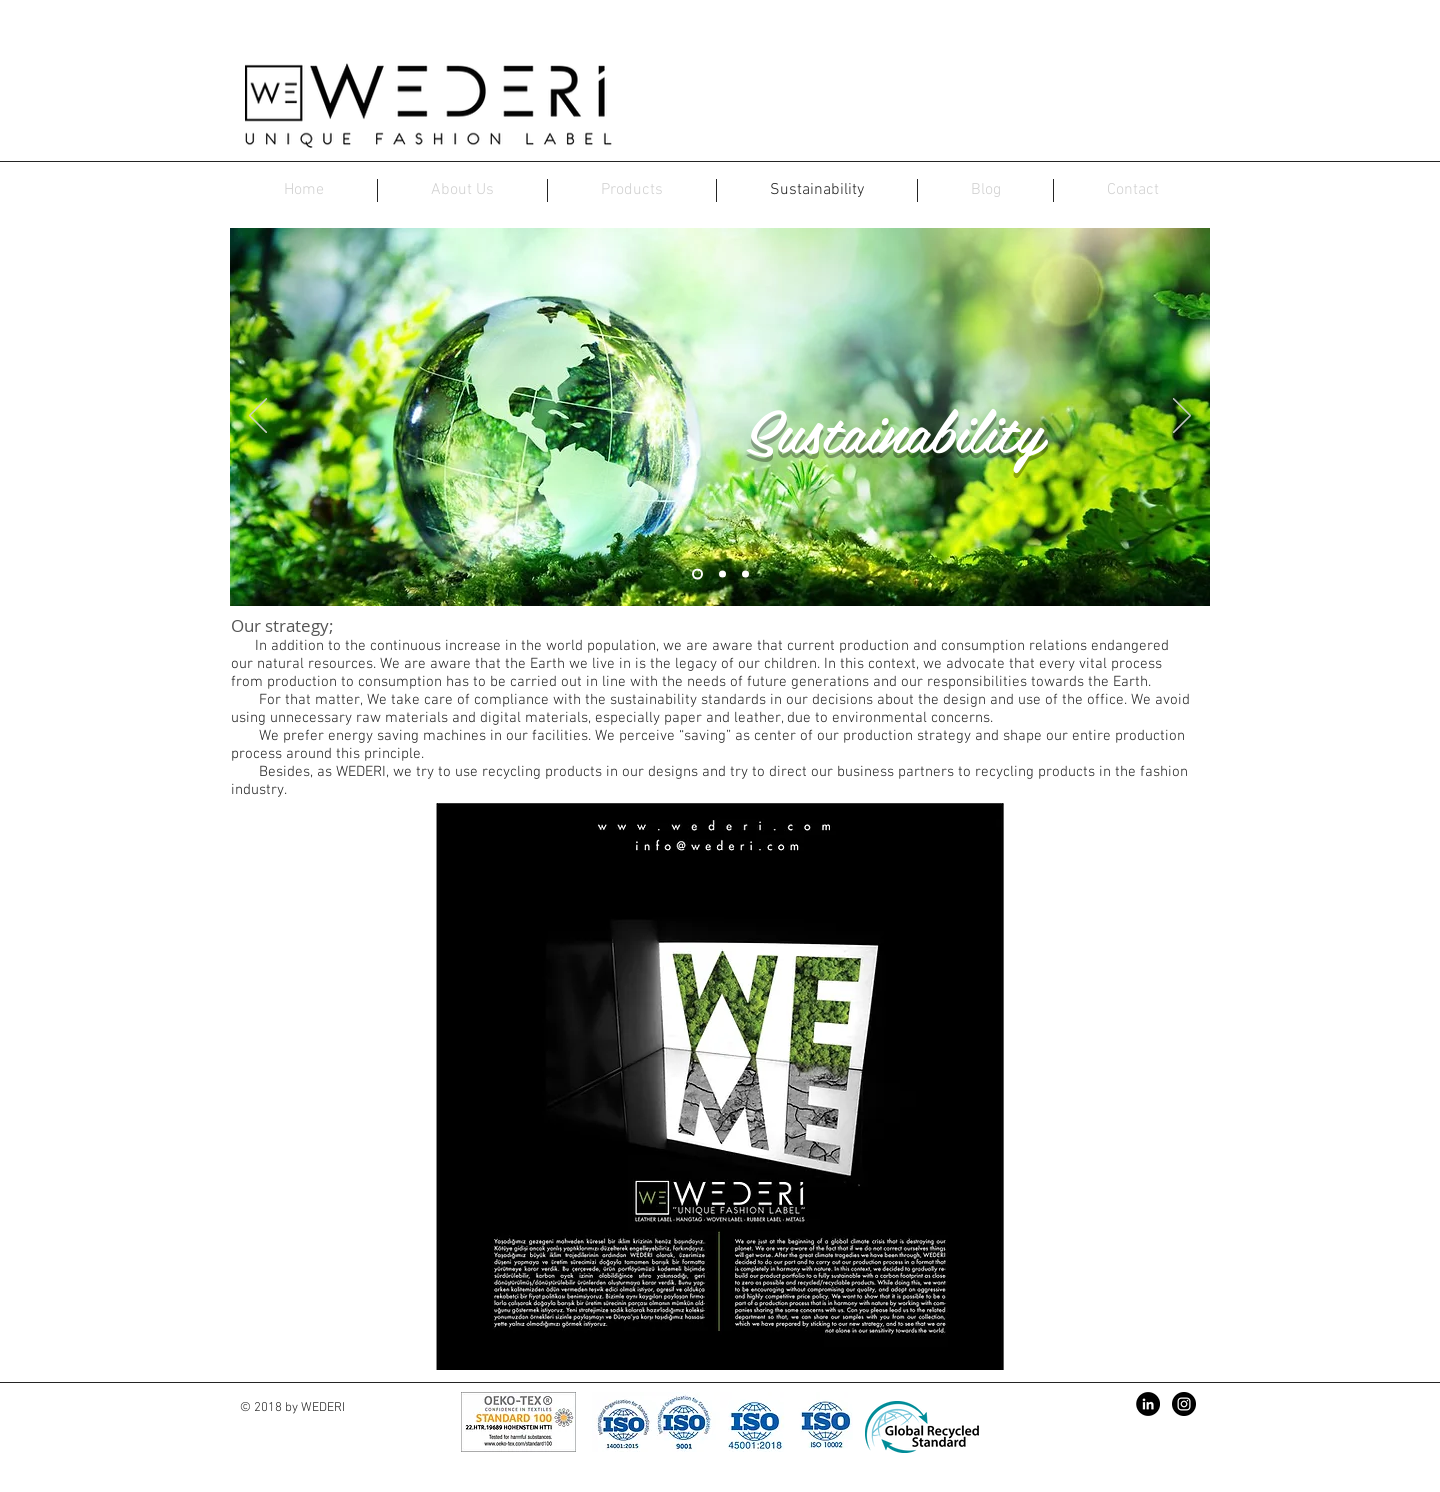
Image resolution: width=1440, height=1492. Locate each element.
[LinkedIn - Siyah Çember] (1148, 1404)
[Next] (1182, 417)
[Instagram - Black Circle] (1184, 1404)
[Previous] (258, 417)
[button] (720, 1086)
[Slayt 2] (722, 574)
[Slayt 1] (697, 574)
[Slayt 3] (745, 574)
